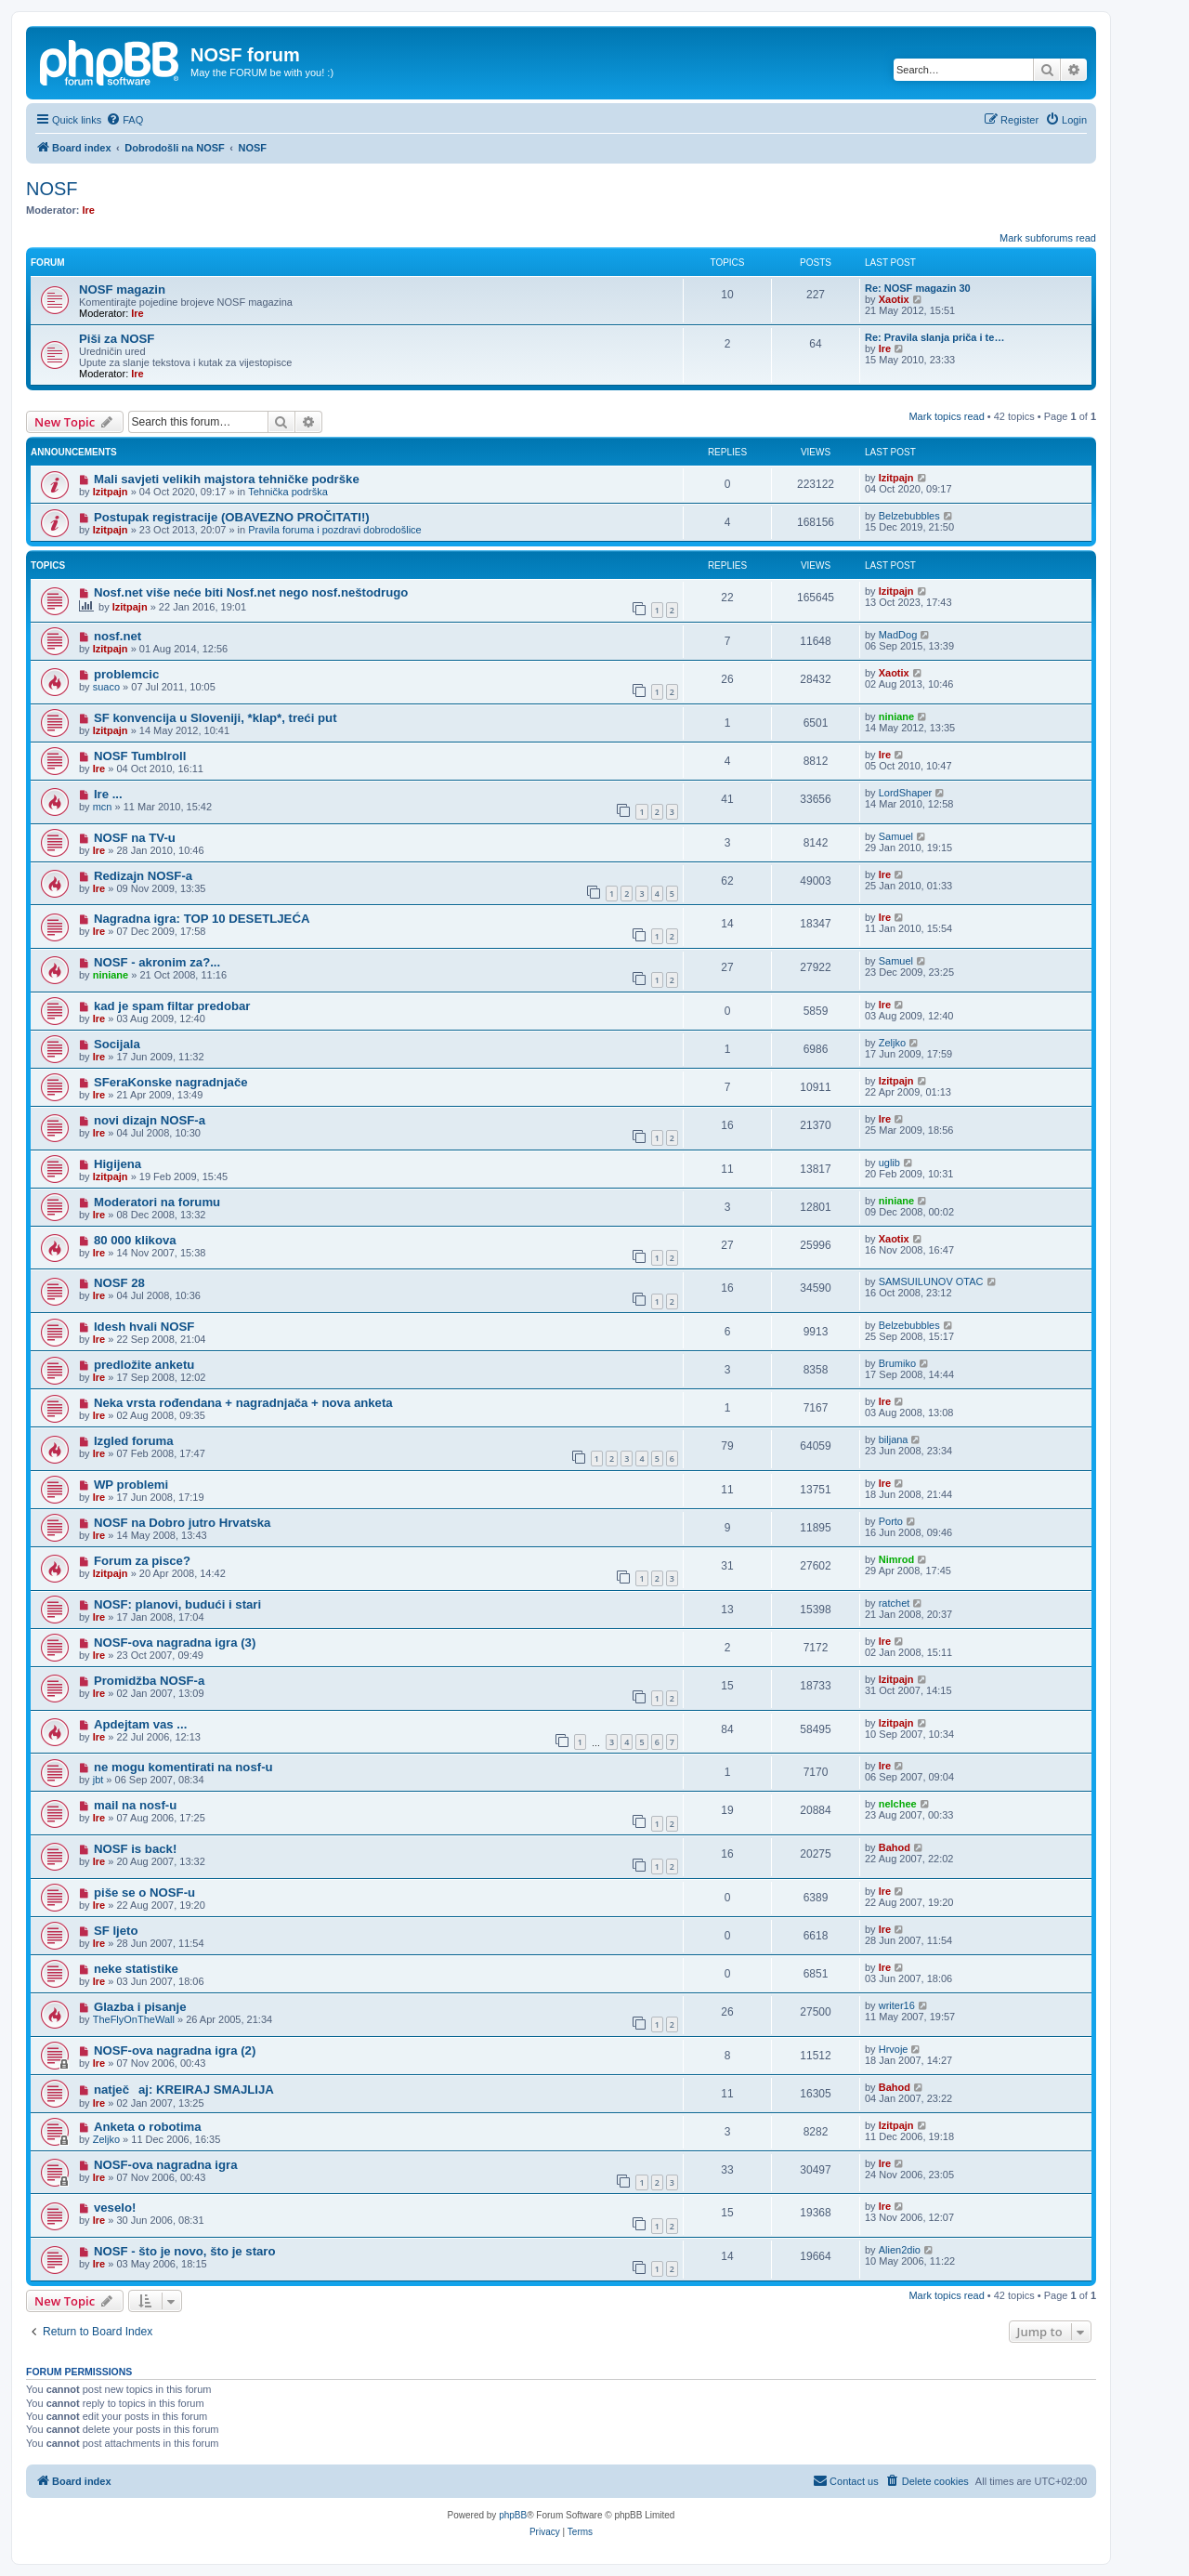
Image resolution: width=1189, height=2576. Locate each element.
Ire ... (108, 794)
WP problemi (131, 1485)
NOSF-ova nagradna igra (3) (174, 1642)
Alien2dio (900, 2249)
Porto (891, 1521)
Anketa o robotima (148, 2127)
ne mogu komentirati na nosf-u (183, 1767)
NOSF (52, 188)
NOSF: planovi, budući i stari (177, 1604)
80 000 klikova (135, 1240)
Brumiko (897, 1363)
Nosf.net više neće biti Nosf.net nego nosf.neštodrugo (251, 592)
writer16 (897, 2005)
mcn (102, 806)
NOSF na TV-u (135, 838)
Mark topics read (946, 416)
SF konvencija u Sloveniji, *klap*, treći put (215, 718)
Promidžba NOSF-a (149, 1681)
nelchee (898, 1803)
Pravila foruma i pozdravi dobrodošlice (334, 529)
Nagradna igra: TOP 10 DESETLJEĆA (202, 919)
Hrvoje (893, 2049)
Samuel (896, 836)
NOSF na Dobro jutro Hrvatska (182, 1523)
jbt (98, 1779)
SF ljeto (116, 1931)
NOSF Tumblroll (140, 756)
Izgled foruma (134, 1441)
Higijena (117, 1164)
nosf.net (117, 636)
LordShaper (906, 792)
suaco (106, 686)
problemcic (126, 674)
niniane (897, 716)
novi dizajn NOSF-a (149, 1120)
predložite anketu (144, 1365)
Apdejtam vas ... (140, 1724)
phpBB (513, 2515)
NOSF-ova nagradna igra (166, 2165)
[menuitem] (124, 120)
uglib (889, 1162)
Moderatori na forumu (157, 1202)
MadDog (898, 634)
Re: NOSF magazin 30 (918, 288)
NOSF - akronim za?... (157, 962)
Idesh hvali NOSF (144, 1327)
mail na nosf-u (135, 1805)
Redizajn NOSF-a (143, 876)
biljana (893, 1439)
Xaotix (894, 299)
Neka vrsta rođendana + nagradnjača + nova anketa (243, 1403)
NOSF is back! (135, 1849)
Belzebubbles (909, 515)
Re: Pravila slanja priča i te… (934, 337)
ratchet (894, 1603)
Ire (89, 210)
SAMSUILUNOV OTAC (931, 1281)
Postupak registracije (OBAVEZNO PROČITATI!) (232, 517)
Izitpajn (110, 491)
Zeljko (892, 1042)
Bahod (894, 1847)
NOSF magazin (122, 289)
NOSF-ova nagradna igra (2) (174, 2050)
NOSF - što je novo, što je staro (185, 2251)
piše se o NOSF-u (144, 1892)
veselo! (115, 2208)
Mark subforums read (1048, 237)
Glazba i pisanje (140, 2007)
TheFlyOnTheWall (134, 2019)
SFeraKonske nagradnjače (171, 1082)
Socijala (117, 1044)
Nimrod (897, 1559)
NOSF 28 (119, 1283)
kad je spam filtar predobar (172, 1006)
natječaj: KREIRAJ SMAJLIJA (184, 2089)
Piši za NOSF (116, 339)
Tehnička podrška (288, 491)
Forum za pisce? (142, 1561)
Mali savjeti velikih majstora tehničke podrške (226, 479)
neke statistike (136, 1969)
